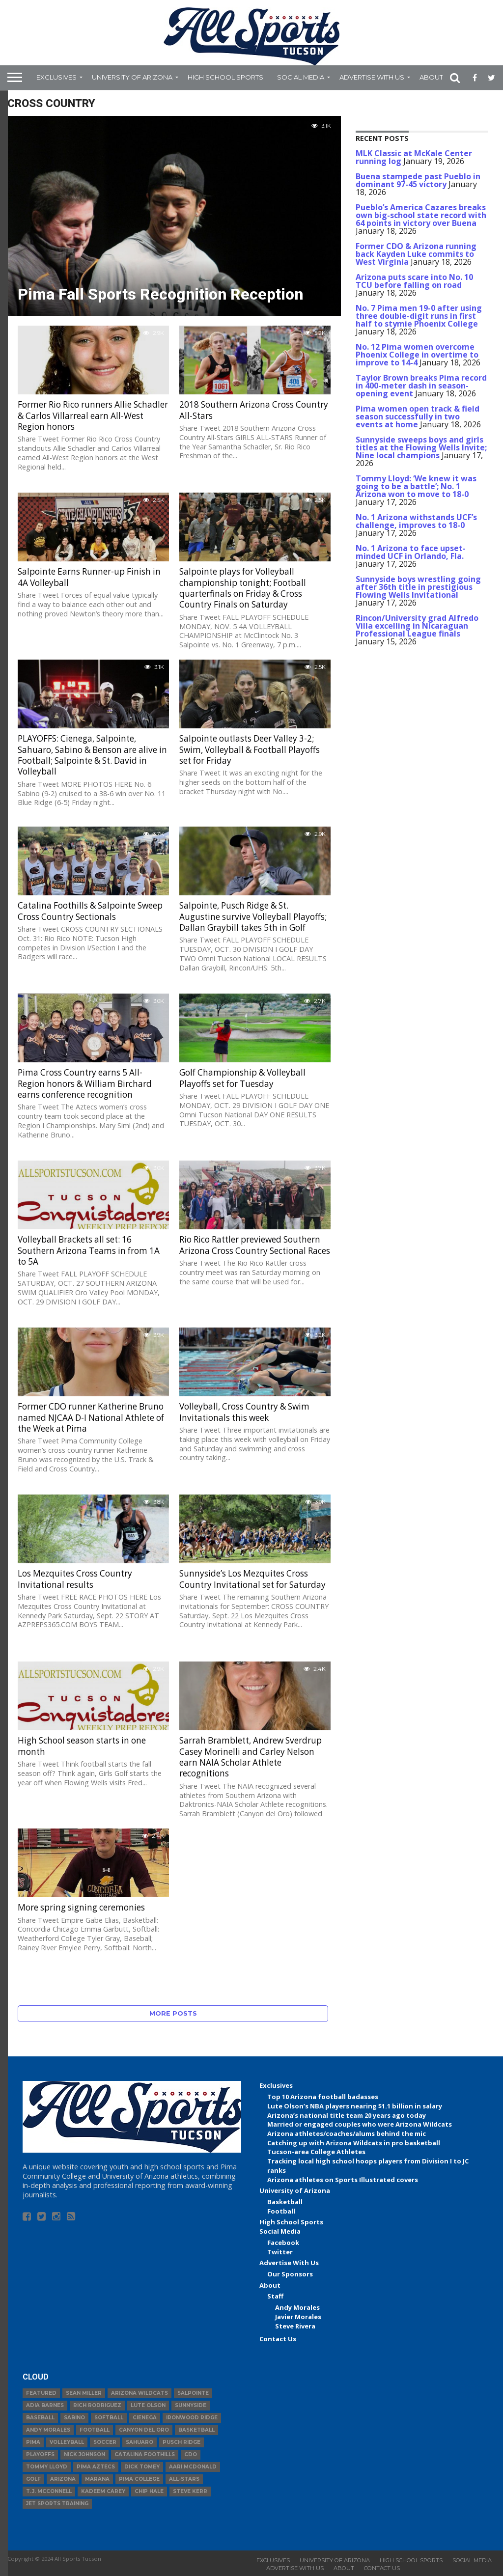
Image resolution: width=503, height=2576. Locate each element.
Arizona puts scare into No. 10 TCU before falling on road (414, 281)
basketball (196, 2430)
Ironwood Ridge (192, 2417)
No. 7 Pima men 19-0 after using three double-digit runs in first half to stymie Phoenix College (419, 316)
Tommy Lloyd (46, 2467)
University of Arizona (132, 77)
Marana (97, 2479)
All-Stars (184, 2479)
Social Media (300, 77)
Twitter (280, 2251)
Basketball (285, 2201)
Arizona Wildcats (139, 2393)
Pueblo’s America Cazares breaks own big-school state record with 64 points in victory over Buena (421, 215)
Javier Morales (298, 2316)
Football (281, 2211)
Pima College (139, 2479)
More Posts (173, 2013)
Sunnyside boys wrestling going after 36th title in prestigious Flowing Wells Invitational (418, 587)
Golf (33, 2479)
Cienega (145, 2417)
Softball (108, 2417)
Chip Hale (149, 2491)
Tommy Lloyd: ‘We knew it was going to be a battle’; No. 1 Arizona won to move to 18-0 (416, 486)
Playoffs (40, 2454)
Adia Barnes (45, 2405)
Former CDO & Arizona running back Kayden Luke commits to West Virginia (416, 254)
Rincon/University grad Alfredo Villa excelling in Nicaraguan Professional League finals (417, 625)
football (95, 2430)
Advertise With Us (371, 77)
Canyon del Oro (144, 2430)
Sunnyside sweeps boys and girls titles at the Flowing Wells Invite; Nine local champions (421, 447)
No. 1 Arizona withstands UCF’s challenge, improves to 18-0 (416, 521)
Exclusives (56, 77)
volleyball (67, 2442)
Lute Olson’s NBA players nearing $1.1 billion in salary (354, 2106)
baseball (40, 2417)
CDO (190, 2454)
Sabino (74, 2417)
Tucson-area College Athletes (316, 2151)
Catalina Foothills (144, 2454)
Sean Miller (84, 2393)
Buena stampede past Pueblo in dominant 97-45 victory (418, 180)
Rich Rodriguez (97, 2405)
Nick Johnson (84, 2454)
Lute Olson (148, 2405)
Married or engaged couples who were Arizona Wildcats (359, 2124)
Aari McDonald (193, 2467)
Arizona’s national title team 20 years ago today (346, 2115)
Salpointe (193, 2393)
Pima (33, 2442)
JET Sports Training (57, 2503)
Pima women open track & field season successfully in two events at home (417, 416)
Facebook (283, 2242)
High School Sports (225, 77)
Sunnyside (190, 2405)
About (431, 77)
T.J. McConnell (49, 2491)
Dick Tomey (142, 2467)
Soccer (104, 2442)
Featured (41, 2393)
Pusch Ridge (181, 2442)
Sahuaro (139, 2442)
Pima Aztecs (96, 2467)
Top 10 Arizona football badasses (322, 2096)
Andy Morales (297, 2307)
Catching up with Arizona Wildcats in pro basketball (353, 2142)
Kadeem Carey (103, 2491)
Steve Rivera (295, 2326)
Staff (275, 2296)
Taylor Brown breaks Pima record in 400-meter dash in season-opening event (421, 385)
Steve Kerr (190, 2491)
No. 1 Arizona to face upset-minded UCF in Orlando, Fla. (411, 552)
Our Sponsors (290, 2274)
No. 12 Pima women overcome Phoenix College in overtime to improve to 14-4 (417, 354)
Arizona (63, 2479)
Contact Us (277, 2338)
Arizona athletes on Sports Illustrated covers (342, 2179)
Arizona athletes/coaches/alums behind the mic (346, 2133)
